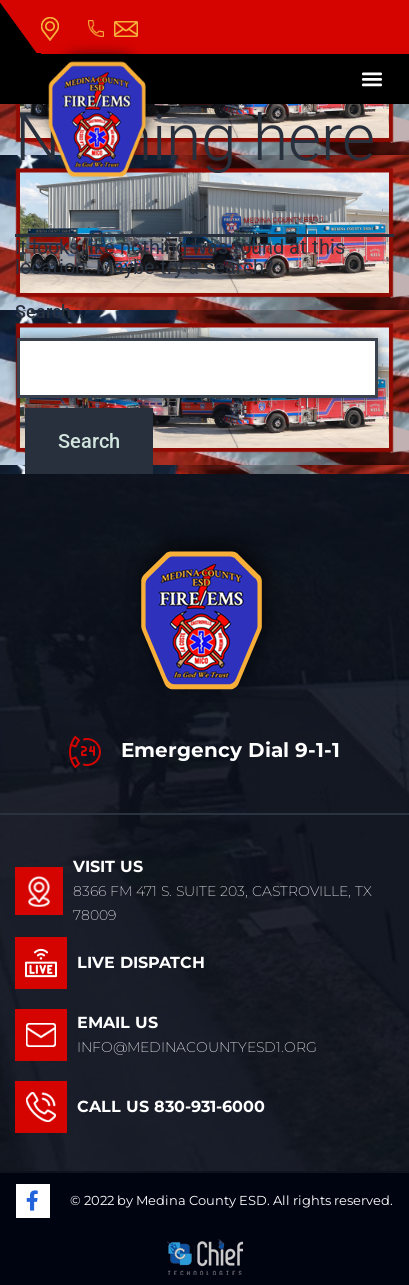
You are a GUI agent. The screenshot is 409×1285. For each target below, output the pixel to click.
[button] (372, 79)
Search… (49, 311)
